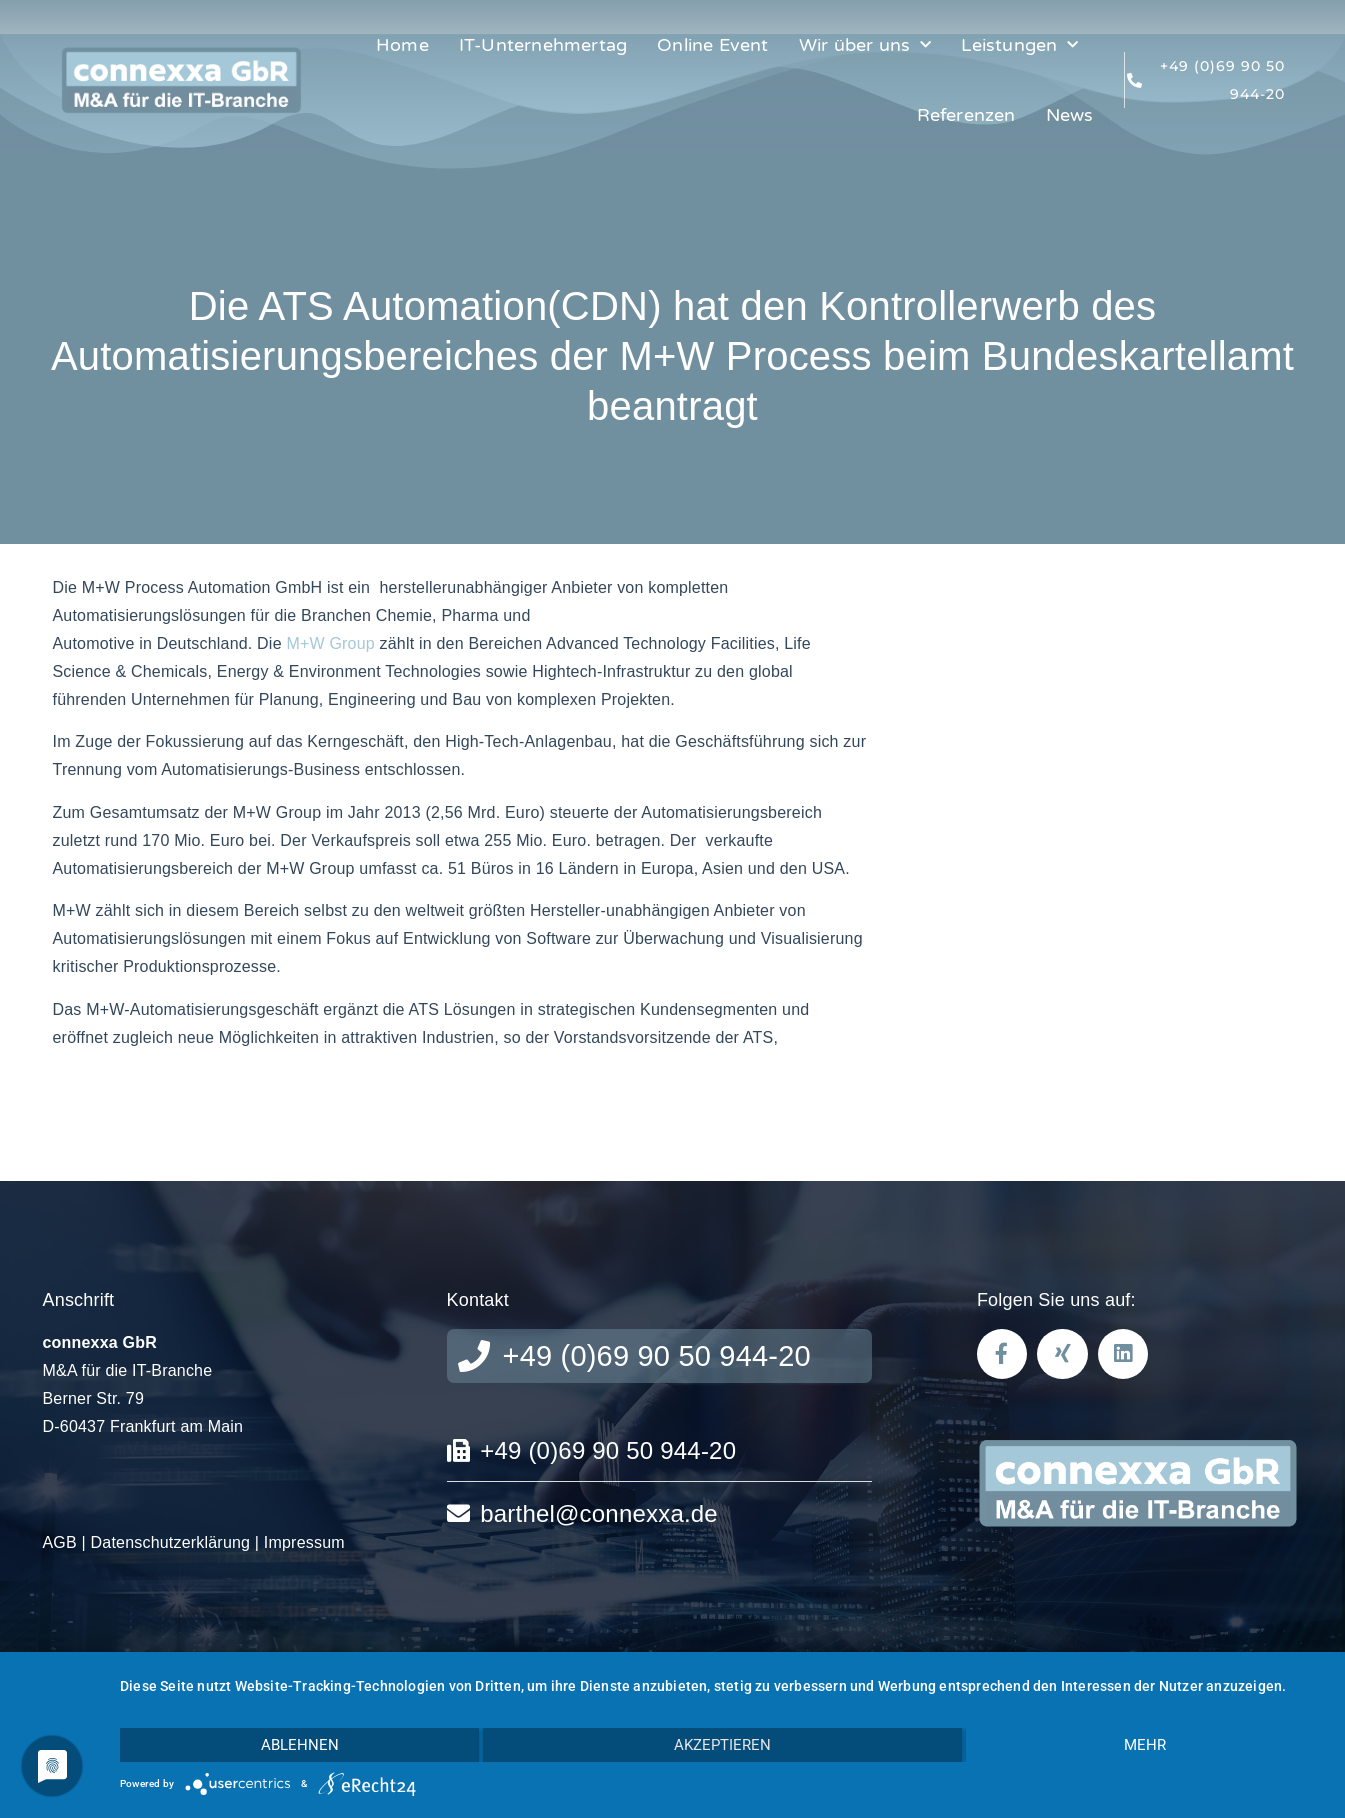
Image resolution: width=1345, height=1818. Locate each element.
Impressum (304, 1542)
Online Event (712, 45)
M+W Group (332, 643)
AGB (60, 1542)
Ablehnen (300, 1745)
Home (402, 45)
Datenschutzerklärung (171, 1542)
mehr (1145, 1745)
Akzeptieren (722, 1745)
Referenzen (966, 115)
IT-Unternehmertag (543, 45)
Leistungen (1019, 45)
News (1070, 115)
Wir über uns (865, 45)
